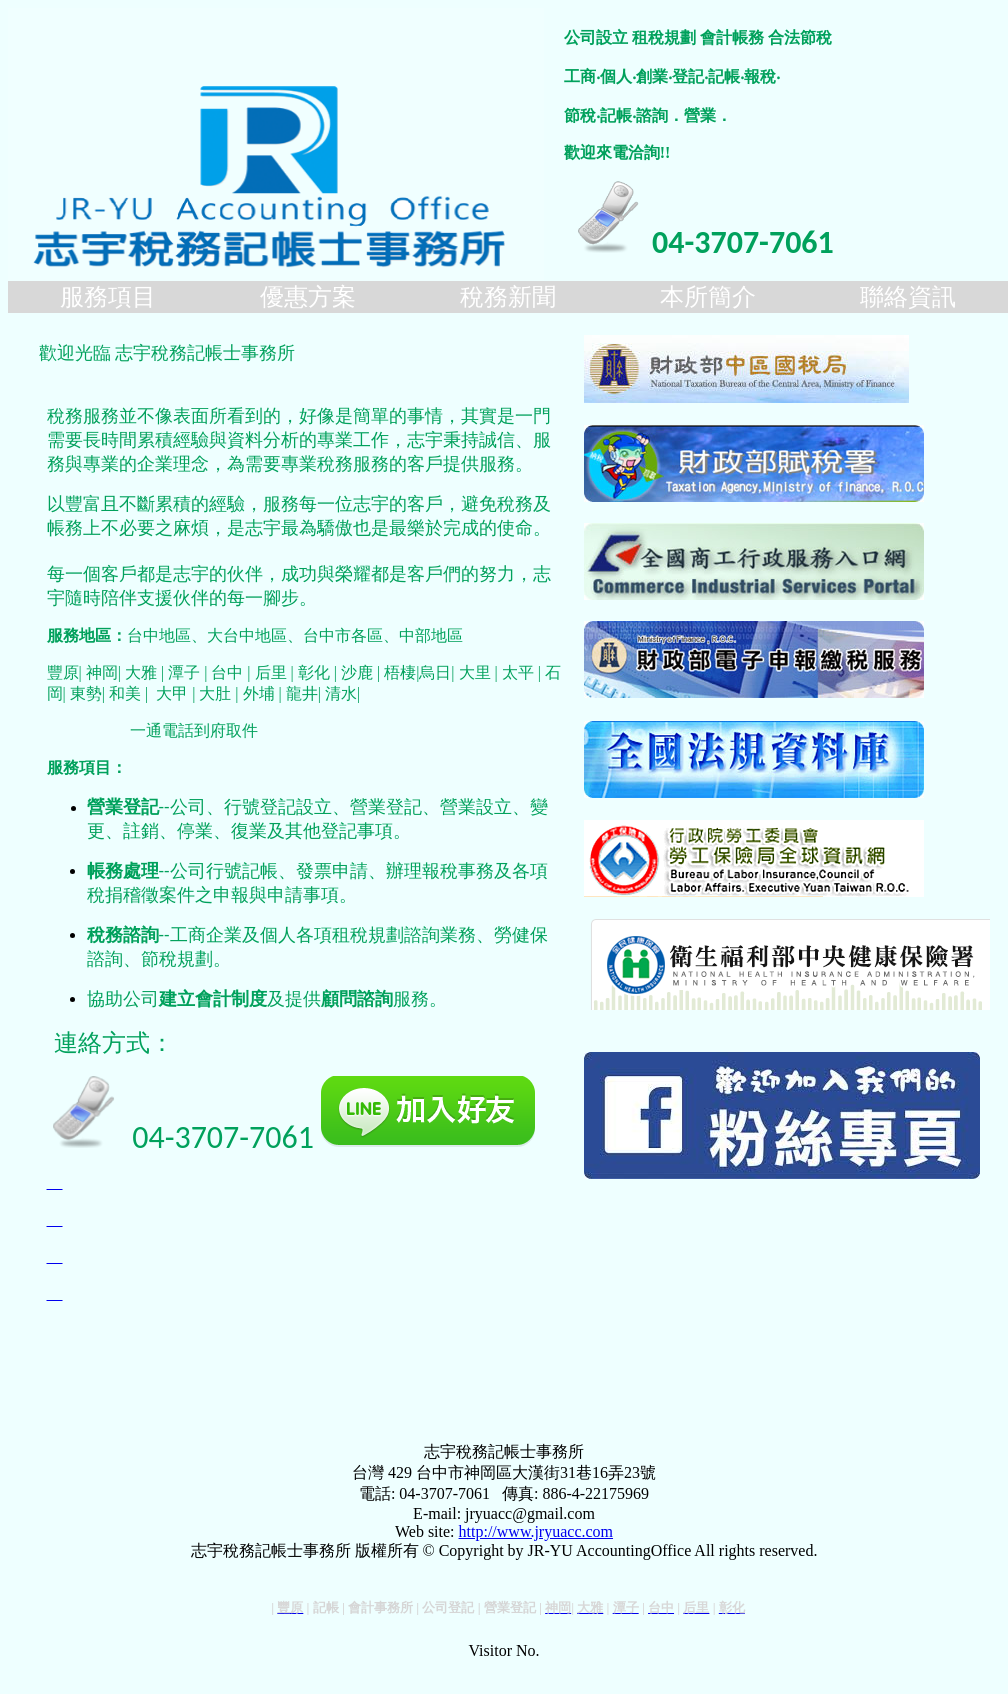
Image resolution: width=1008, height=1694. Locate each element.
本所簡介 (708, 297)
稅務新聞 (508, 297)
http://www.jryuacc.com (536, 1531)
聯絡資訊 (908, 297)
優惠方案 (308, 297)
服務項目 (108, 297)
